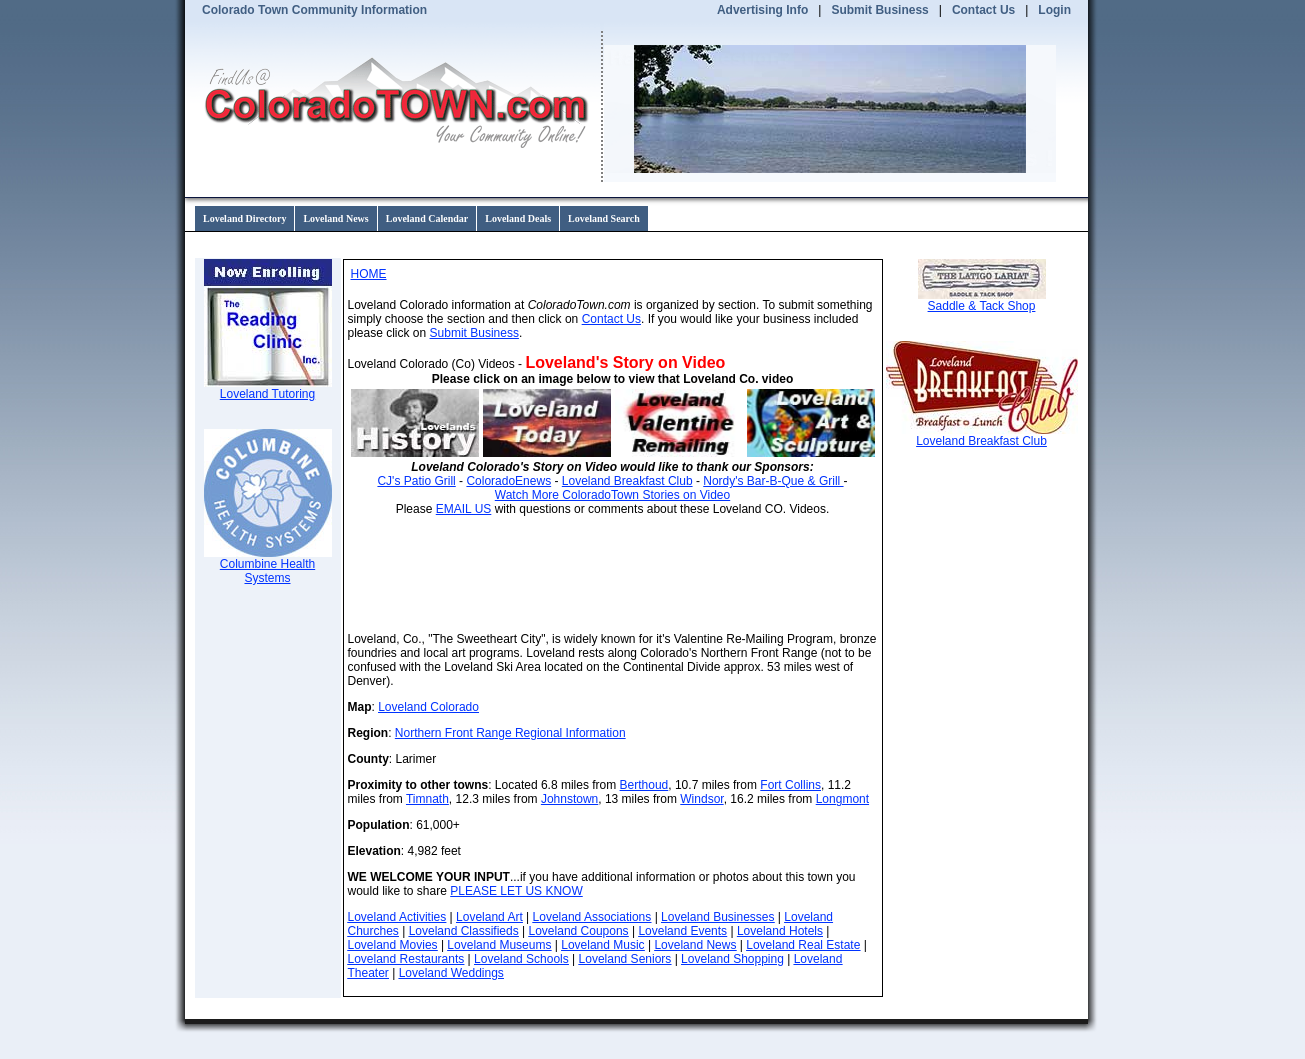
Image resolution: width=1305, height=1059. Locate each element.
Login (1054, 10)
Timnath (427, 799)
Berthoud (644, 785)
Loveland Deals (518, 218)
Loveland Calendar (427, 218)
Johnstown (569, 799)
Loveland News (335, 218)
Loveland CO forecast (828, 574)
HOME (369, 274)
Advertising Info (762, 10)
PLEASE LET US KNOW (516, 891)
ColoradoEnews (508, 481)
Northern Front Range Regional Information (510, 733)
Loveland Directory (244, 218)
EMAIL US (464, 509)
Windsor (701, 799)
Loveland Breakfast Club (627, 481)
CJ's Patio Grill (416, 481)
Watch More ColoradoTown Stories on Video (612, 495)
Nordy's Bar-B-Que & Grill (773, 481)
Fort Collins (790, 785)
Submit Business (879, 10)
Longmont (842, 799)
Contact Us (983, 10)
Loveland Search (604, 218)
